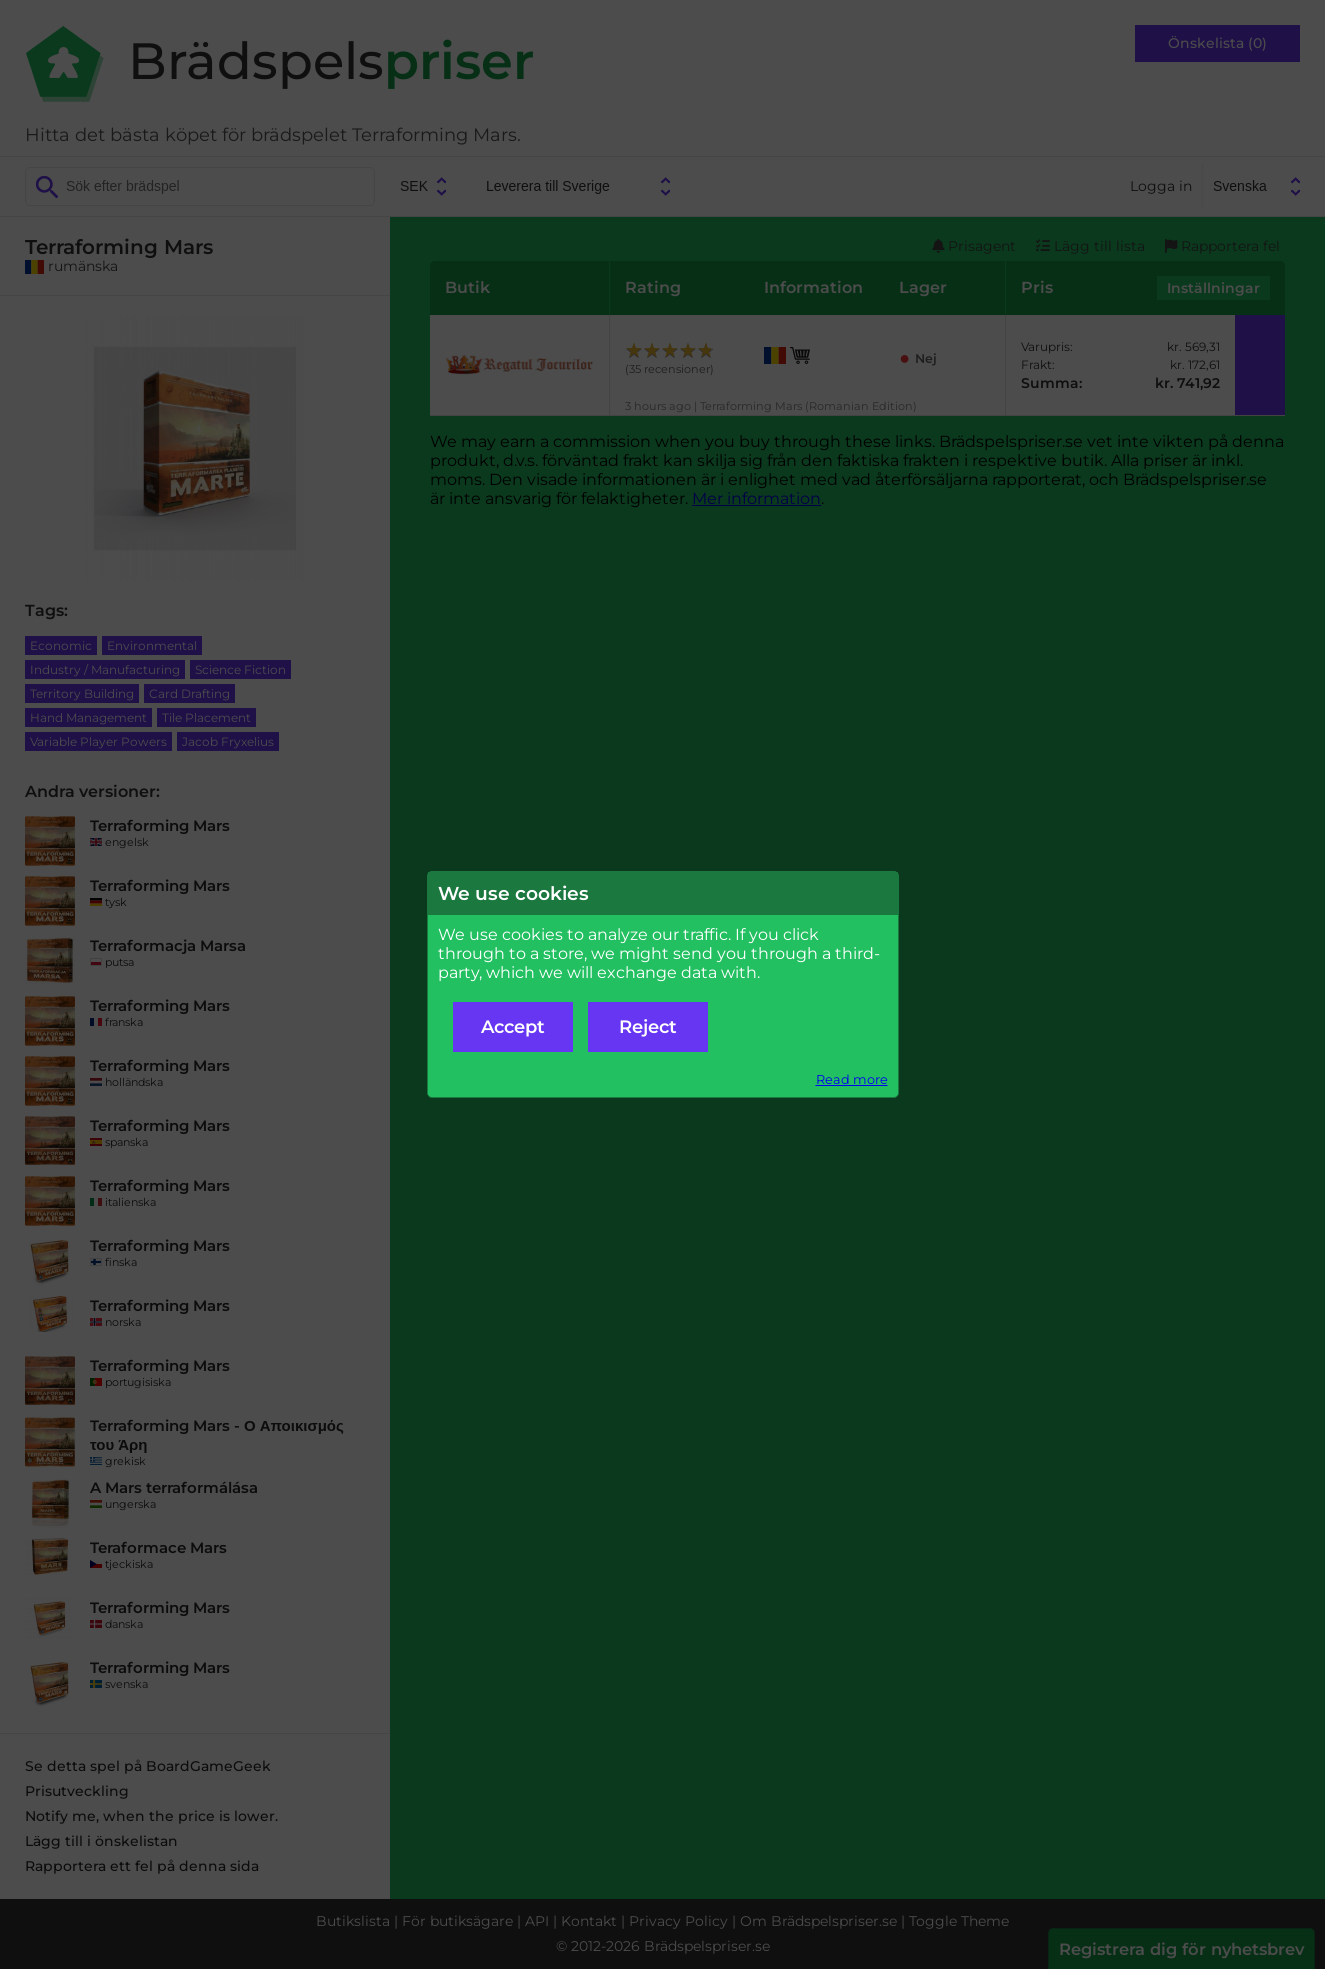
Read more (852, 1079)
